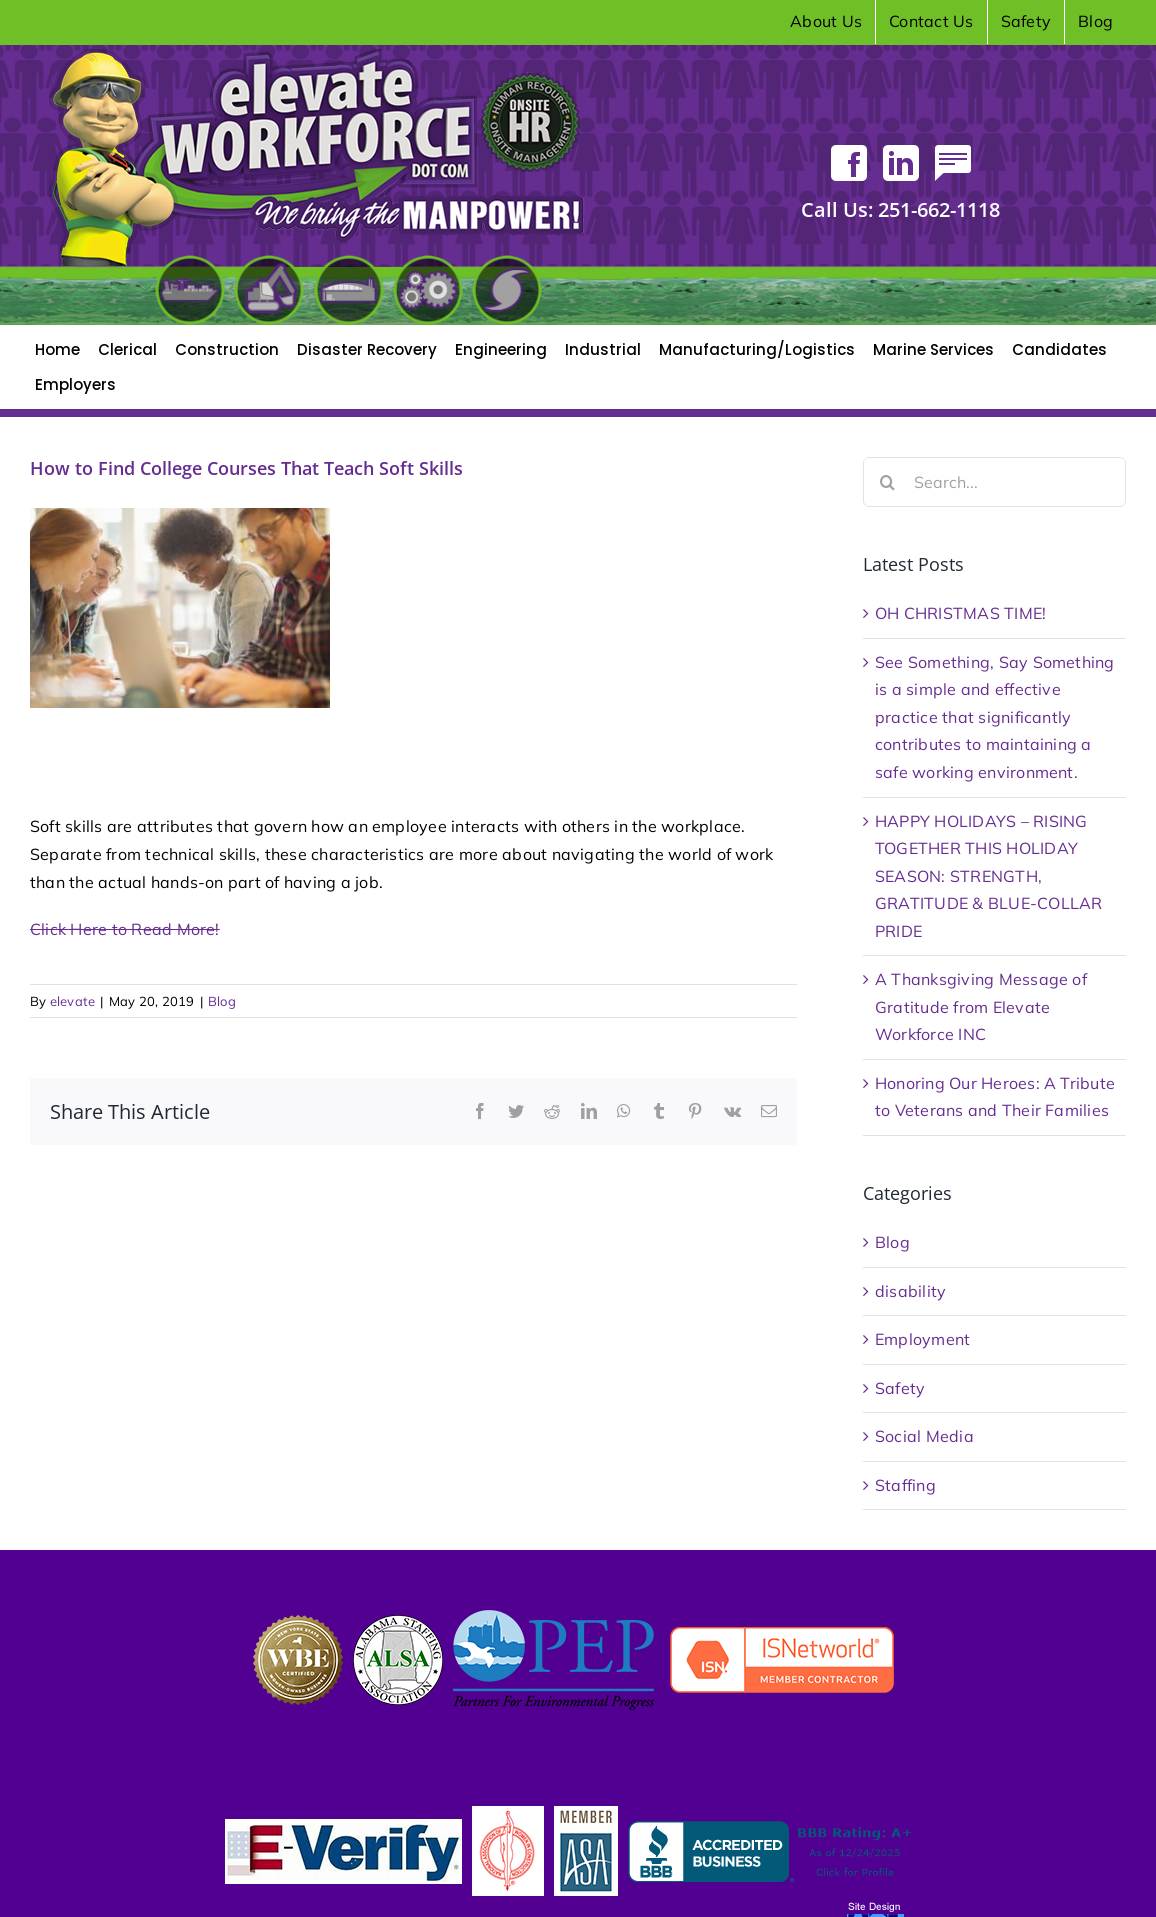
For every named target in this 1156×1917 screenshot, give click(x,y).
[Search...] (994, 482)
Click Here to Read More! (125, 929)
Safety (900, 1388)
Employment (922, 1339)
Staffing (905, 1485)
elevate (73, 1001)
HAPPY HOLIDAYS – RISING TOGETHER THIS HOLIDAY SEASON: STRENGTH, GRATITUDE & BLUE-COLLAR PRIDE (989, 876)
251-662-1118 (900, 210)
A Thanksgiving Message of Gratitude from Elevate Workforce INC (981, 1006)
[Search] (888, 482)
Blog (222, 1001)
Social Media (924, 1436)
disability (910, 1291)
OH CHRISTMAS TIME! (960, 613)
